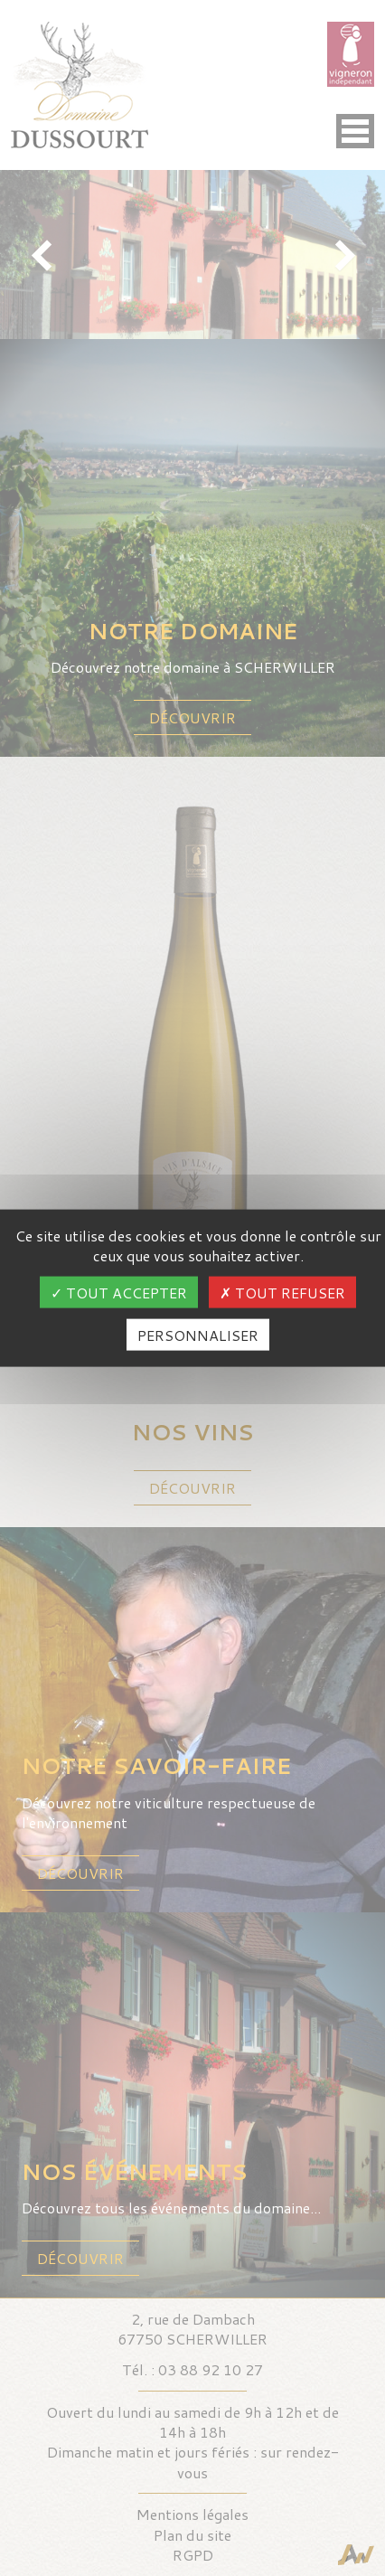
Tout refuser (282, 1292)
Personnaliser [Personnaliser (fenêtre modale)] (197, 1335)
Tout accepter (119, 1292)
